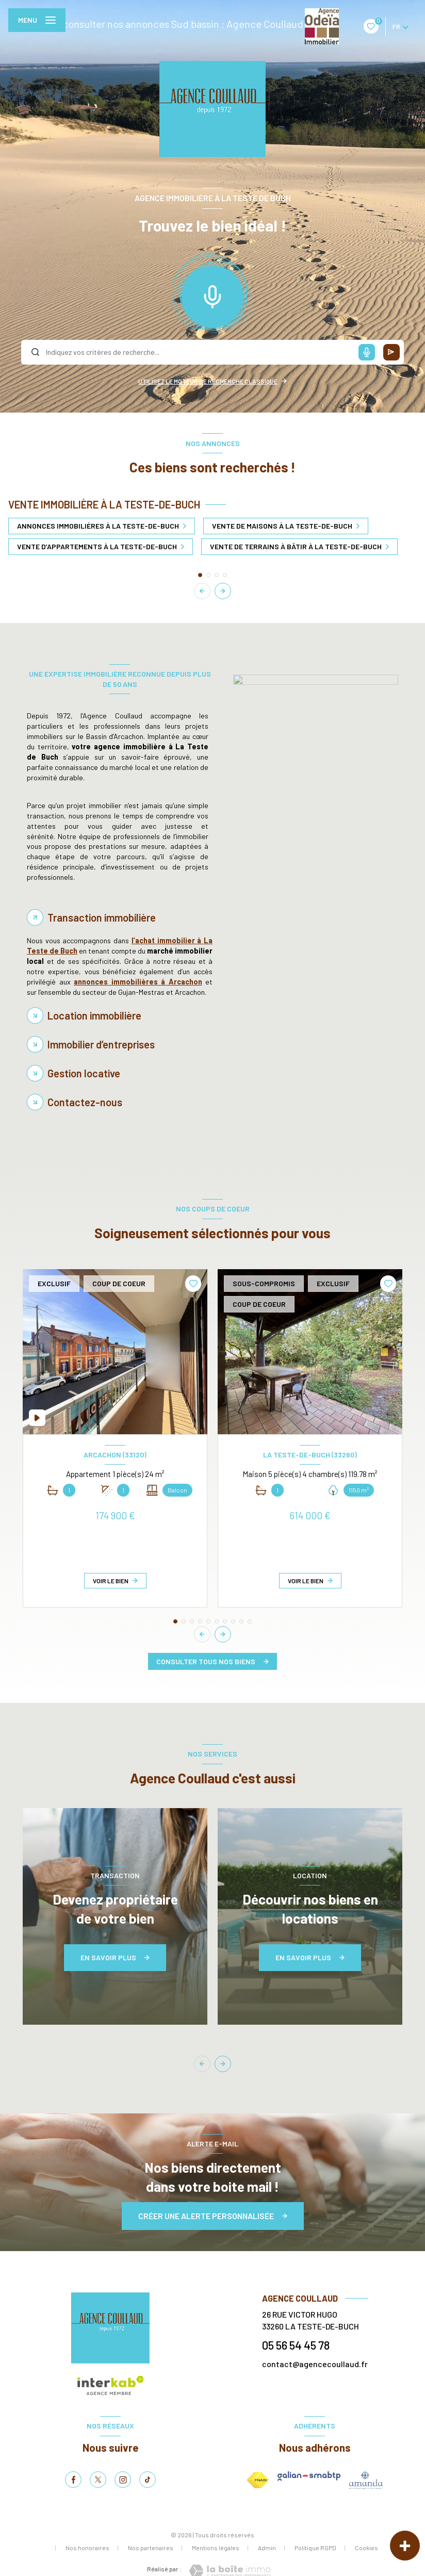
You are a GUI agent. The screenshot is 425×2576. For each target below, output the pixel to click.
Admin (267, 2547)
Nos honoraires (87, 2547)
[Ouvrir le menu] (37, 20)
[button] (223, 591)
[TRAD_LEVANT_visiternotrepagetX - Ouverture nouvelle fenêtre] (98, 2479)
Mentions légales (215, 2547)
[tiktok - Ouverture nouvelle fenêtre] (147, 2479)
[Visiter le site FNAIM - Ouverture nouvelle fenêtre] (258, 2480)
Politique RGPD (315, 2547)
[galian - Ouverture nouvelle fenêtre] (309, 2476)
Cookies (366, 2548)
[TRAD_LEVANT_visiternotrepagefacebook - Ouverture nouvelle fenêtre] (73, 2479)
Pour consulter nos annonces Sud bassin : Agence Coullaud (171, 24)
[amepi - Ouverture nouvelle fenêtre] (366, 2480)
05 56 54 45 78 (296, 2345)
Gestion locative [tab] (83, 1073)
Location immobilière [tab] (94, 1015)
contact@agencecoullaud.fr (315, 2364)
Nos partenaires (150, 2547)
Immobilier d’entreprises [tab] (101, 1044)
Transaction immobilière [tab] (101, 917)
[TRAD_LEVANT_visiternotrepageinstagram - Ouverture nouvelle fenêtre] (123, 2479)
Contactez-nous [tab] (84, 1102)
